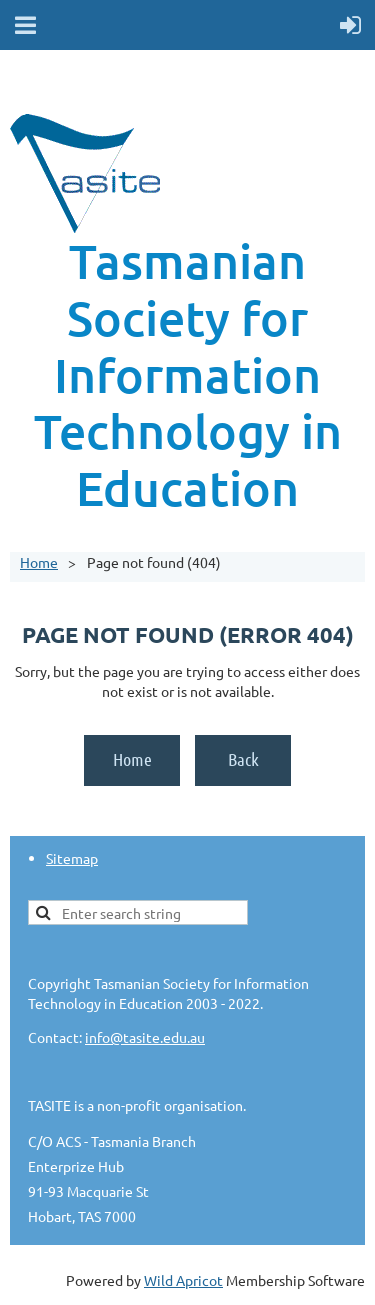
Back (243, 759)
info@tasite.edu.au (145, 1037)
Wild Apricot (183, 1280)
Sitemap (72, 858)
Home (39, 562)
